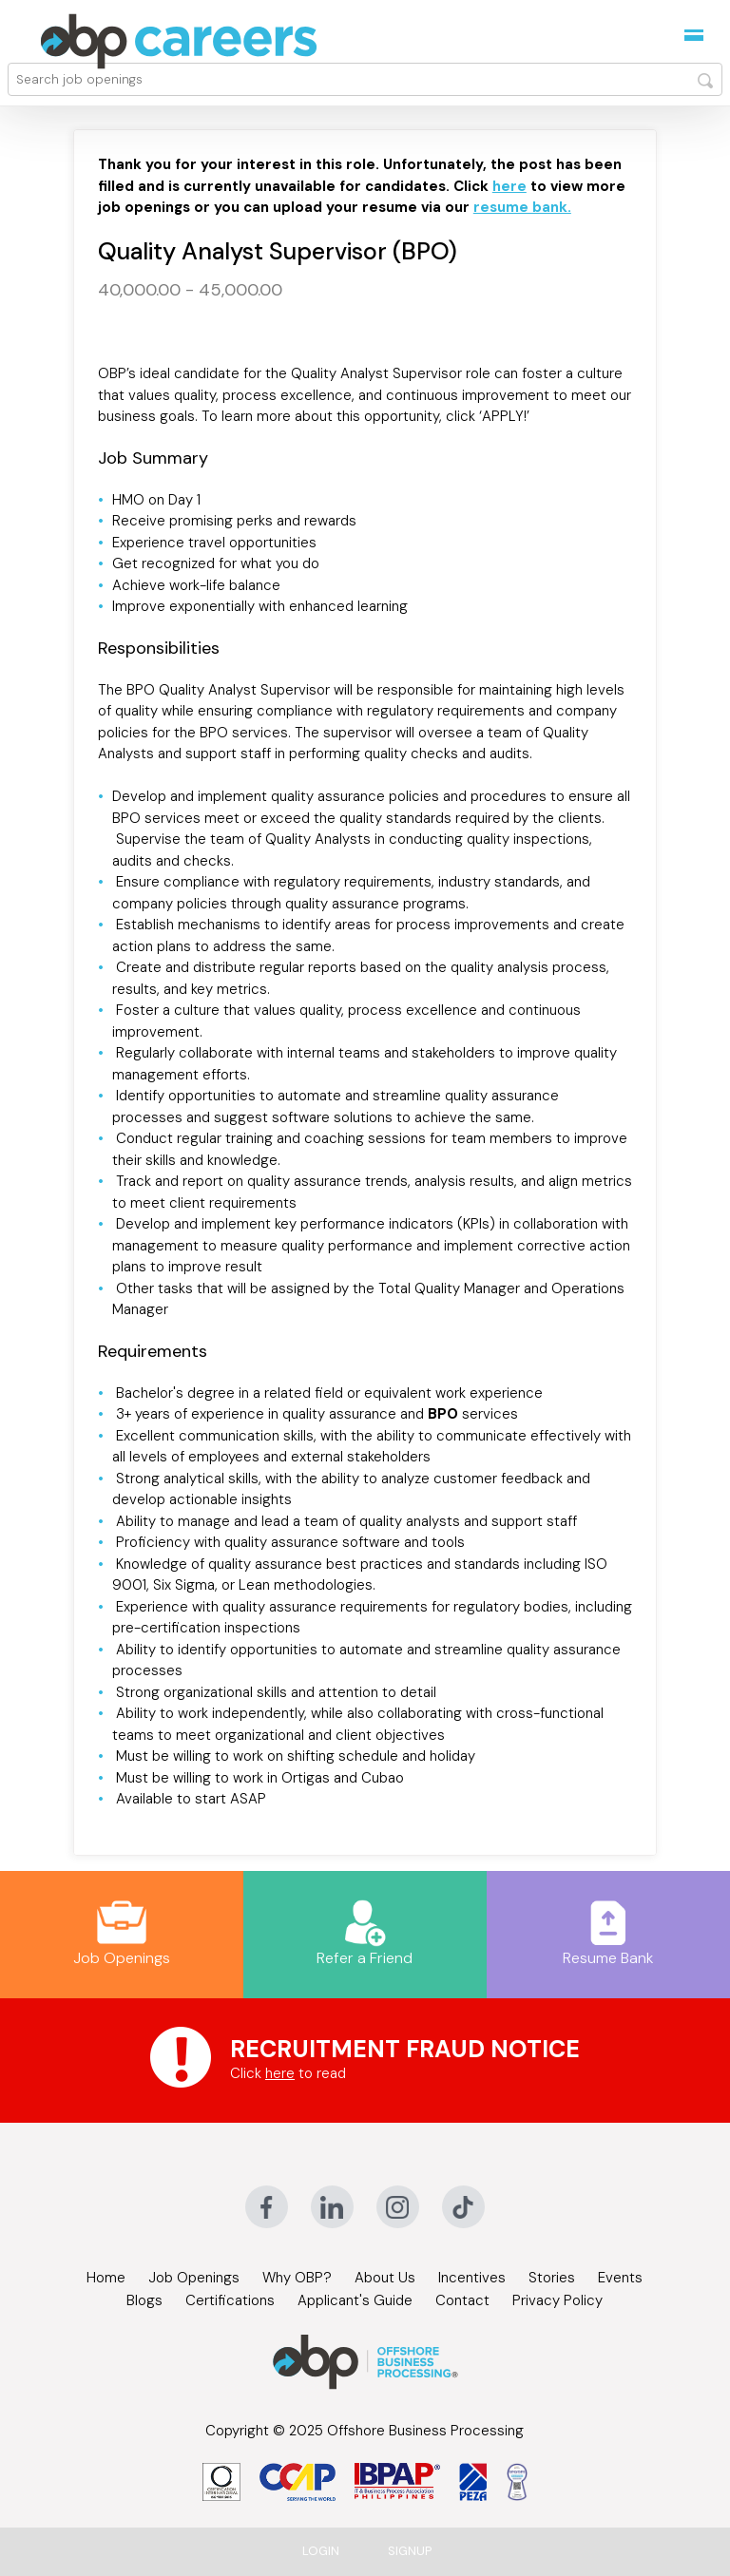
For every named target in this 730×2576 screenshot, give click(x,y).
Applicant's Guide (355, 2300)
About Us (385, 2277)
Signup (410, 2551)
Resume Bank (608, 1933)
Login (320, 2551)
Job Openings (122, 1933)
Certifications (230, 2300)
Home (105, 2277)
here (280, 2073)
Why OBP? (297, 2277)
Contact (462, 2300)
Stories (551, 2277)
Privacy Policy (557, 2300)
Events (620, 2277)
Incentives (472, 2277)
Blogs (144, 2300)
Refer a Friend (365, 1933)
